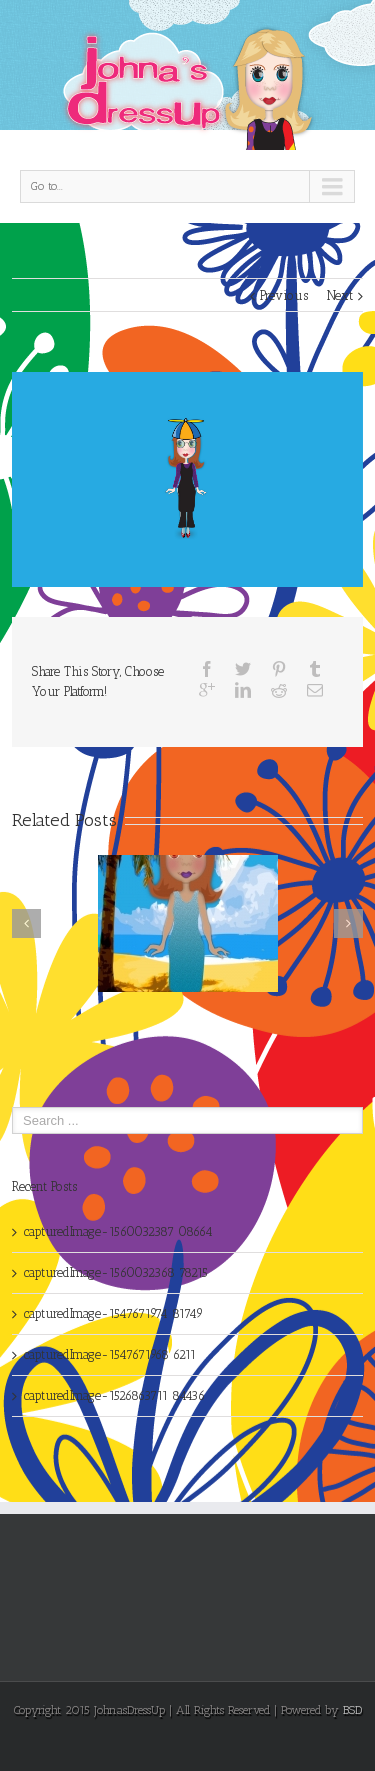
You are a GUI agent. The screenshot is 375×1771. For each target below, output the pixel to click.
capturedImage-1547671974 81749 (113, 1313)
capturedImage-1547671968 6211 (110, 1354)
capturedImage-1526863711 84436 (114, 1395)
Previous (284, 295)
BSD (352, 1710)
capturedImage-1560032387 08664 (118, 1231)
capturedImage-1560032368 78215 (116, 1272)
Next (340, 295)
